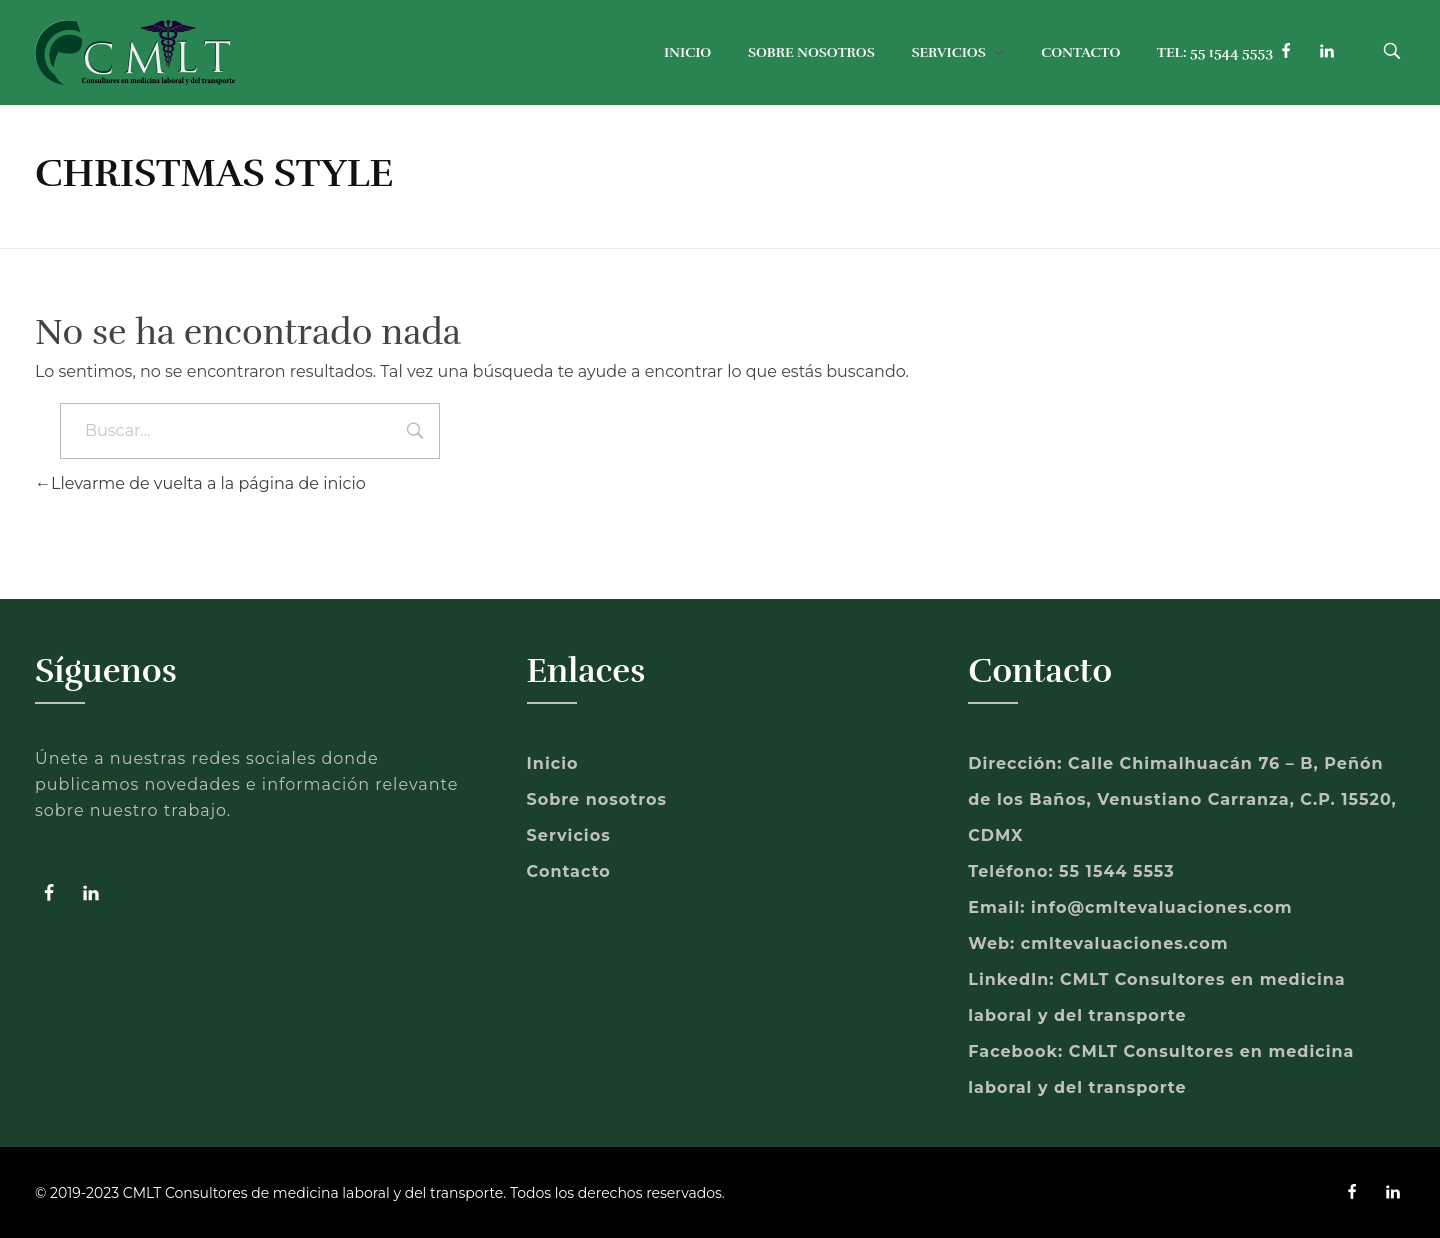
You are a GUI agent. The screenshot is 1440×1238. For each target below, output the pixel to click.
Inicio (553, 763)
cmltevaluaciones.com (1125, 943)
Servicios (569, 835)
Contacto (569, 871)
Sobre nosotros (597, 799)
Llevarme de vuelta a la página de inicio (200, 483)
